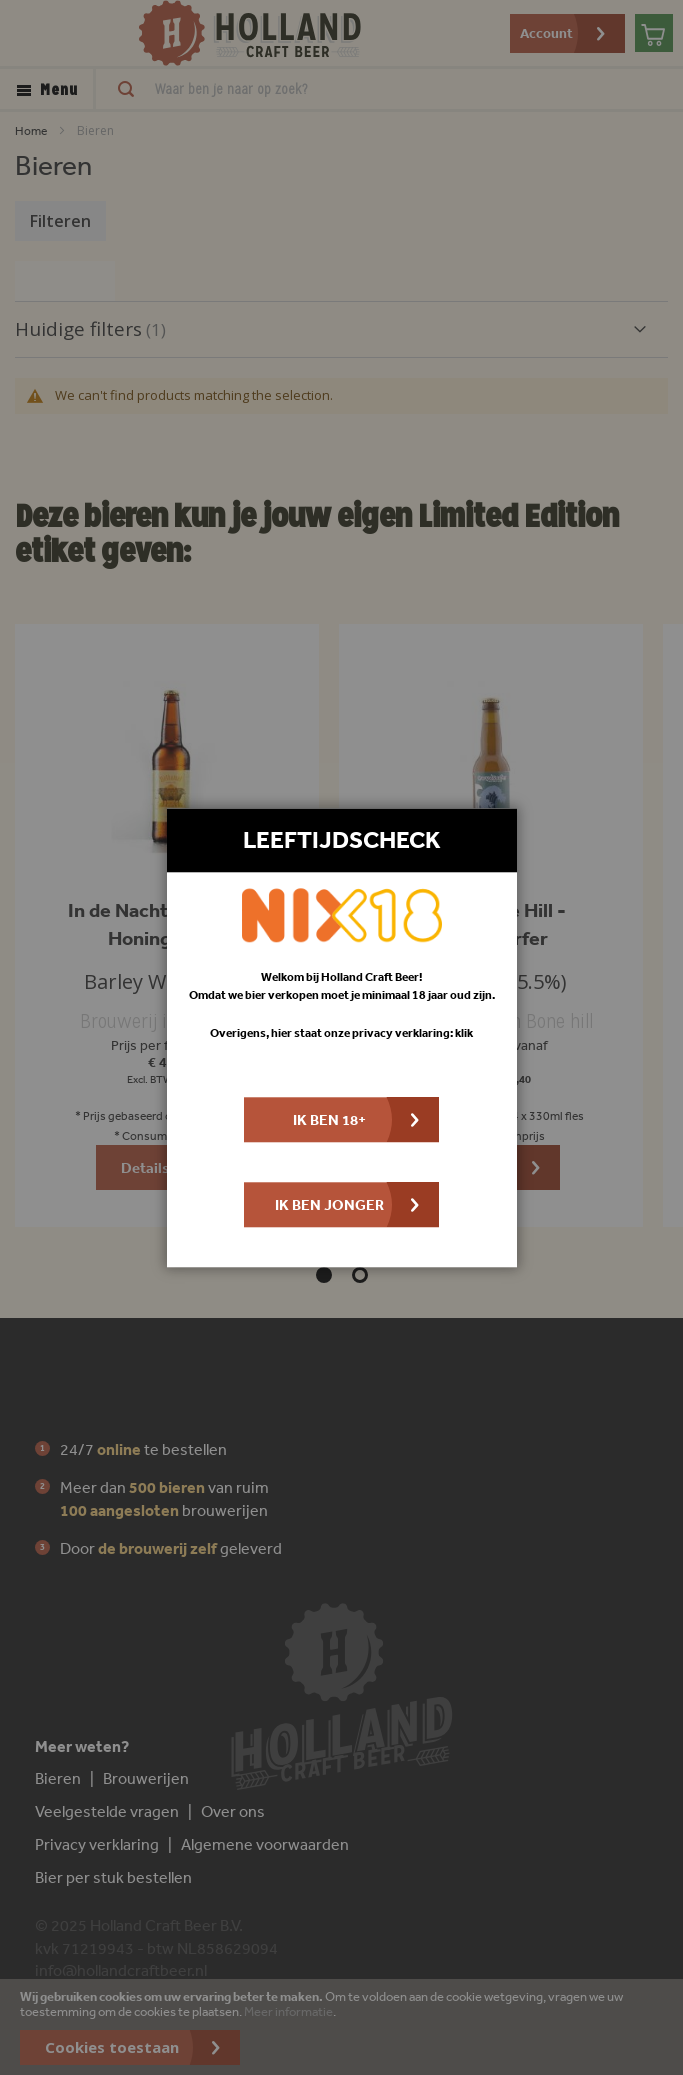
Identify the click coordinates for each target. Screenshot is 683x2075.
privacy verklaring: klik (412, 1032)
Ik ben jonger (329, 1204)
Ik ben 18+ (329, 1119)
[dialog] (341, 1037)
